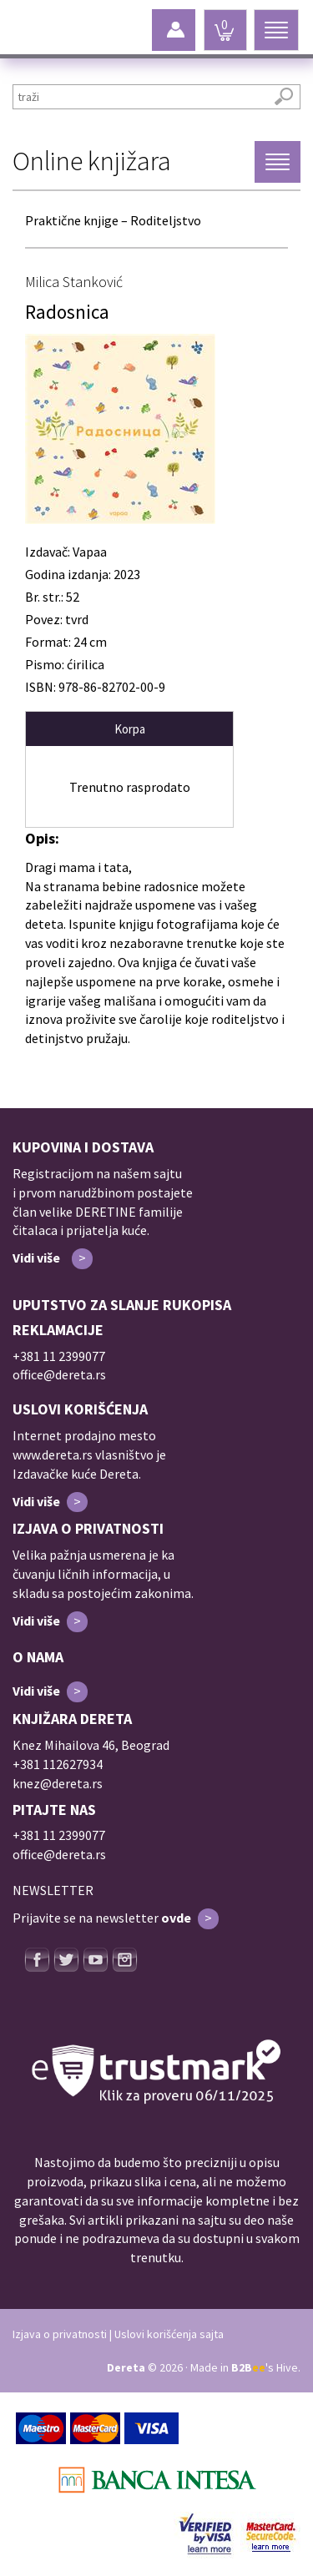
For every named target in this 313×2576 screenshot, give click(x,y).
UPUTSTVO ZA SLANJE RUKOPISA (122, 1304)
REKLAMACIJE (58, 1329)
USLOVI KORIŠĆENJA (80, 1409)
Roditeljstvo (165, 220)
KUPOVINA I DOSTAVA (83, 1147)
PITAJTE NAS (54, 1810)
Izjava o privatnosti (60, 2334)
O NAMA (38, 1657)
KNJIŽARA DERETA (72, 1719)
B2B (248, 2367)
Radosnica (67, 312)
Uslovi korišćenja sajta (169, 2334)
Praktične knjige (72, 220)
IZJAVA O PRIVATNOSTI (88, 1528)
